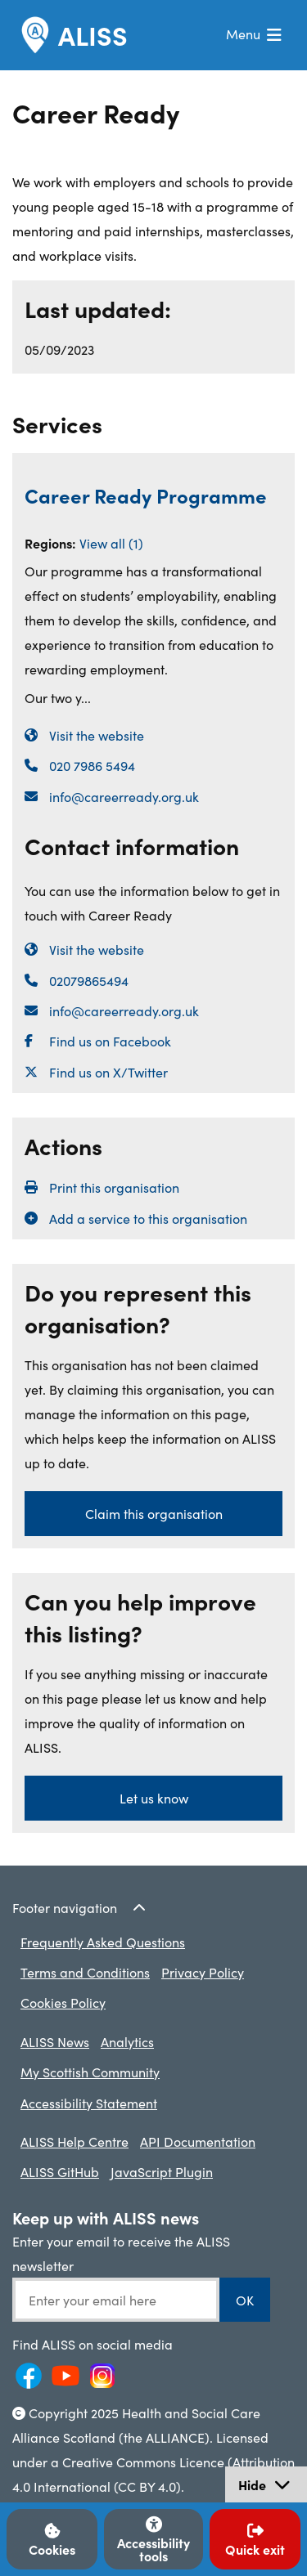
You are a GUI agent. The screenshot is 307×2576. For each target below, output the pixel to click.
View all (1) (111, 543)
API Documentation (197, 2141)
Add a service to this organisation (148, 1218)
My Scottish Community (90, 2072)
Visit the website (96, 735)
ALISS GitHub (59, 2171)
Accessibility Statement (88, 2103)
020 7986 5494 (92, 765)
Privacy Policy (202, 1972)
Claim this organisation (154, 1513)
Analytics (127, 2041)
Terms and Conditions (85, 1972)
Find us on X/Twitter (108, 1072)
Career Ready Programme (146, 495)
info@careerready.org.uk (124, 796)
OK (245, 2300)
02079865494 (89, 980)
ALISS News (54, 2041)
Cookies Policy (63, 2002)
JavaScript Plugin (162, 2171)
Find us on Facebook (110, 1041)
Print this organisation (114, 1187)
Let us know (154, 1798)
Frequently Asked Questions (102, 1942)
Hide (272, 2486)
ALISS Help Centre (74, 2141)
